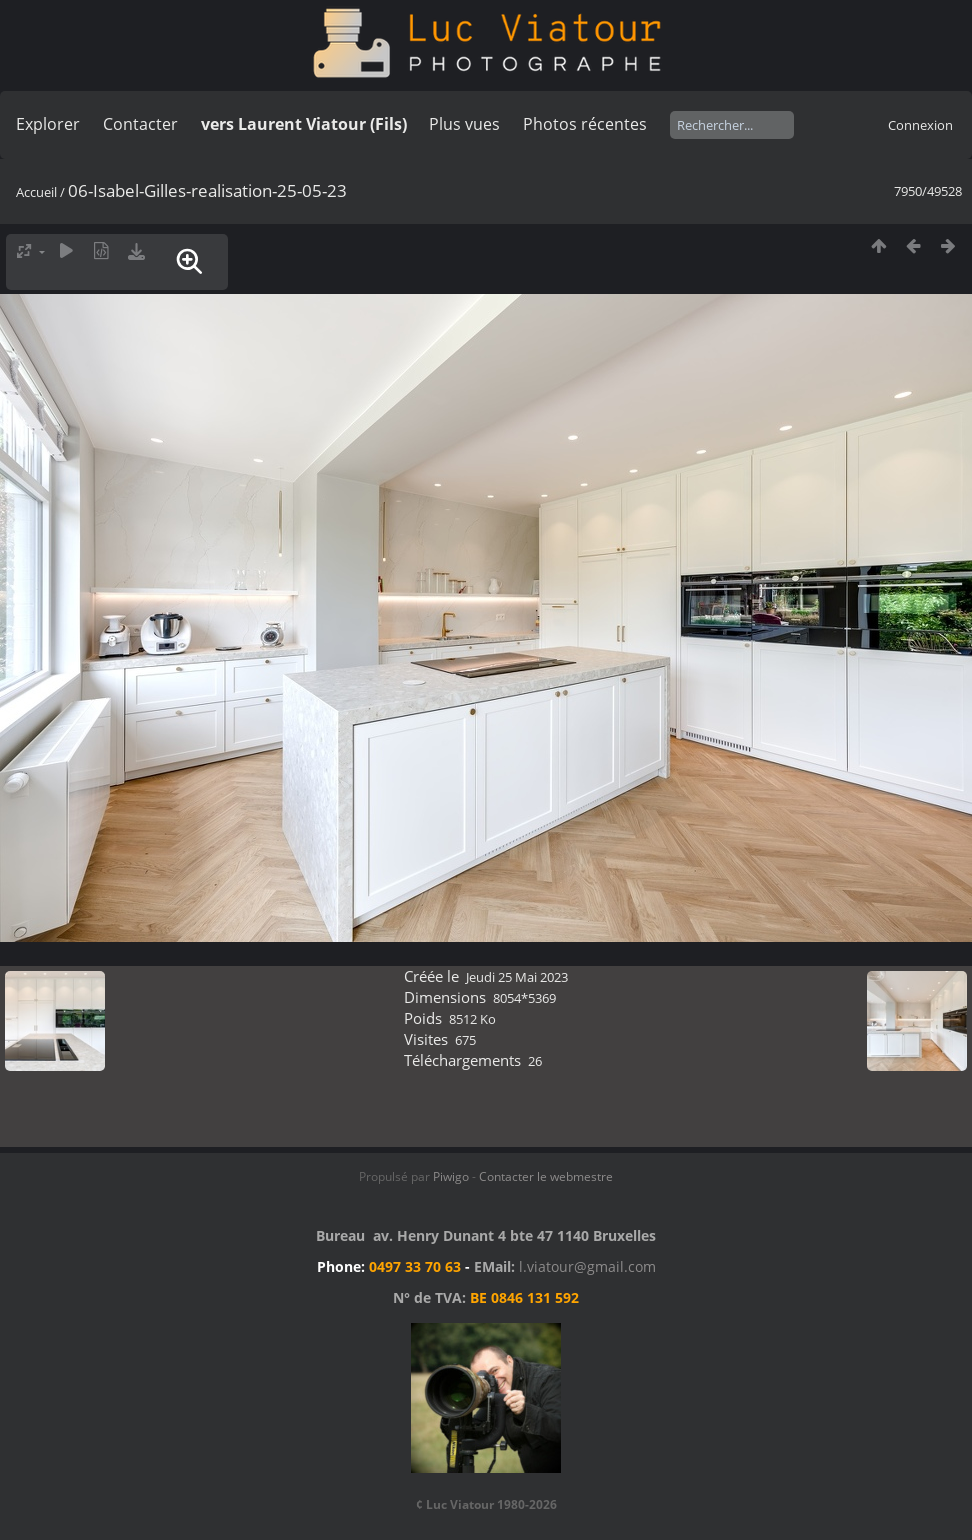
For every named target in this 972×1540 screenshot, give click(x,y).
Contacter (140, 124)
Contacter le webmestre (546, 1176)
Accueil (36, 192)
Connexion (920, 125)
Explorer (48, 124)
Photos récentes (585, 124)
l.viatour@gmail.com (587, 1266)
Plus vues (464, 124)
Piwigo (451, 1176)
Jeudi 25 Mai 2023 (517, 977)
